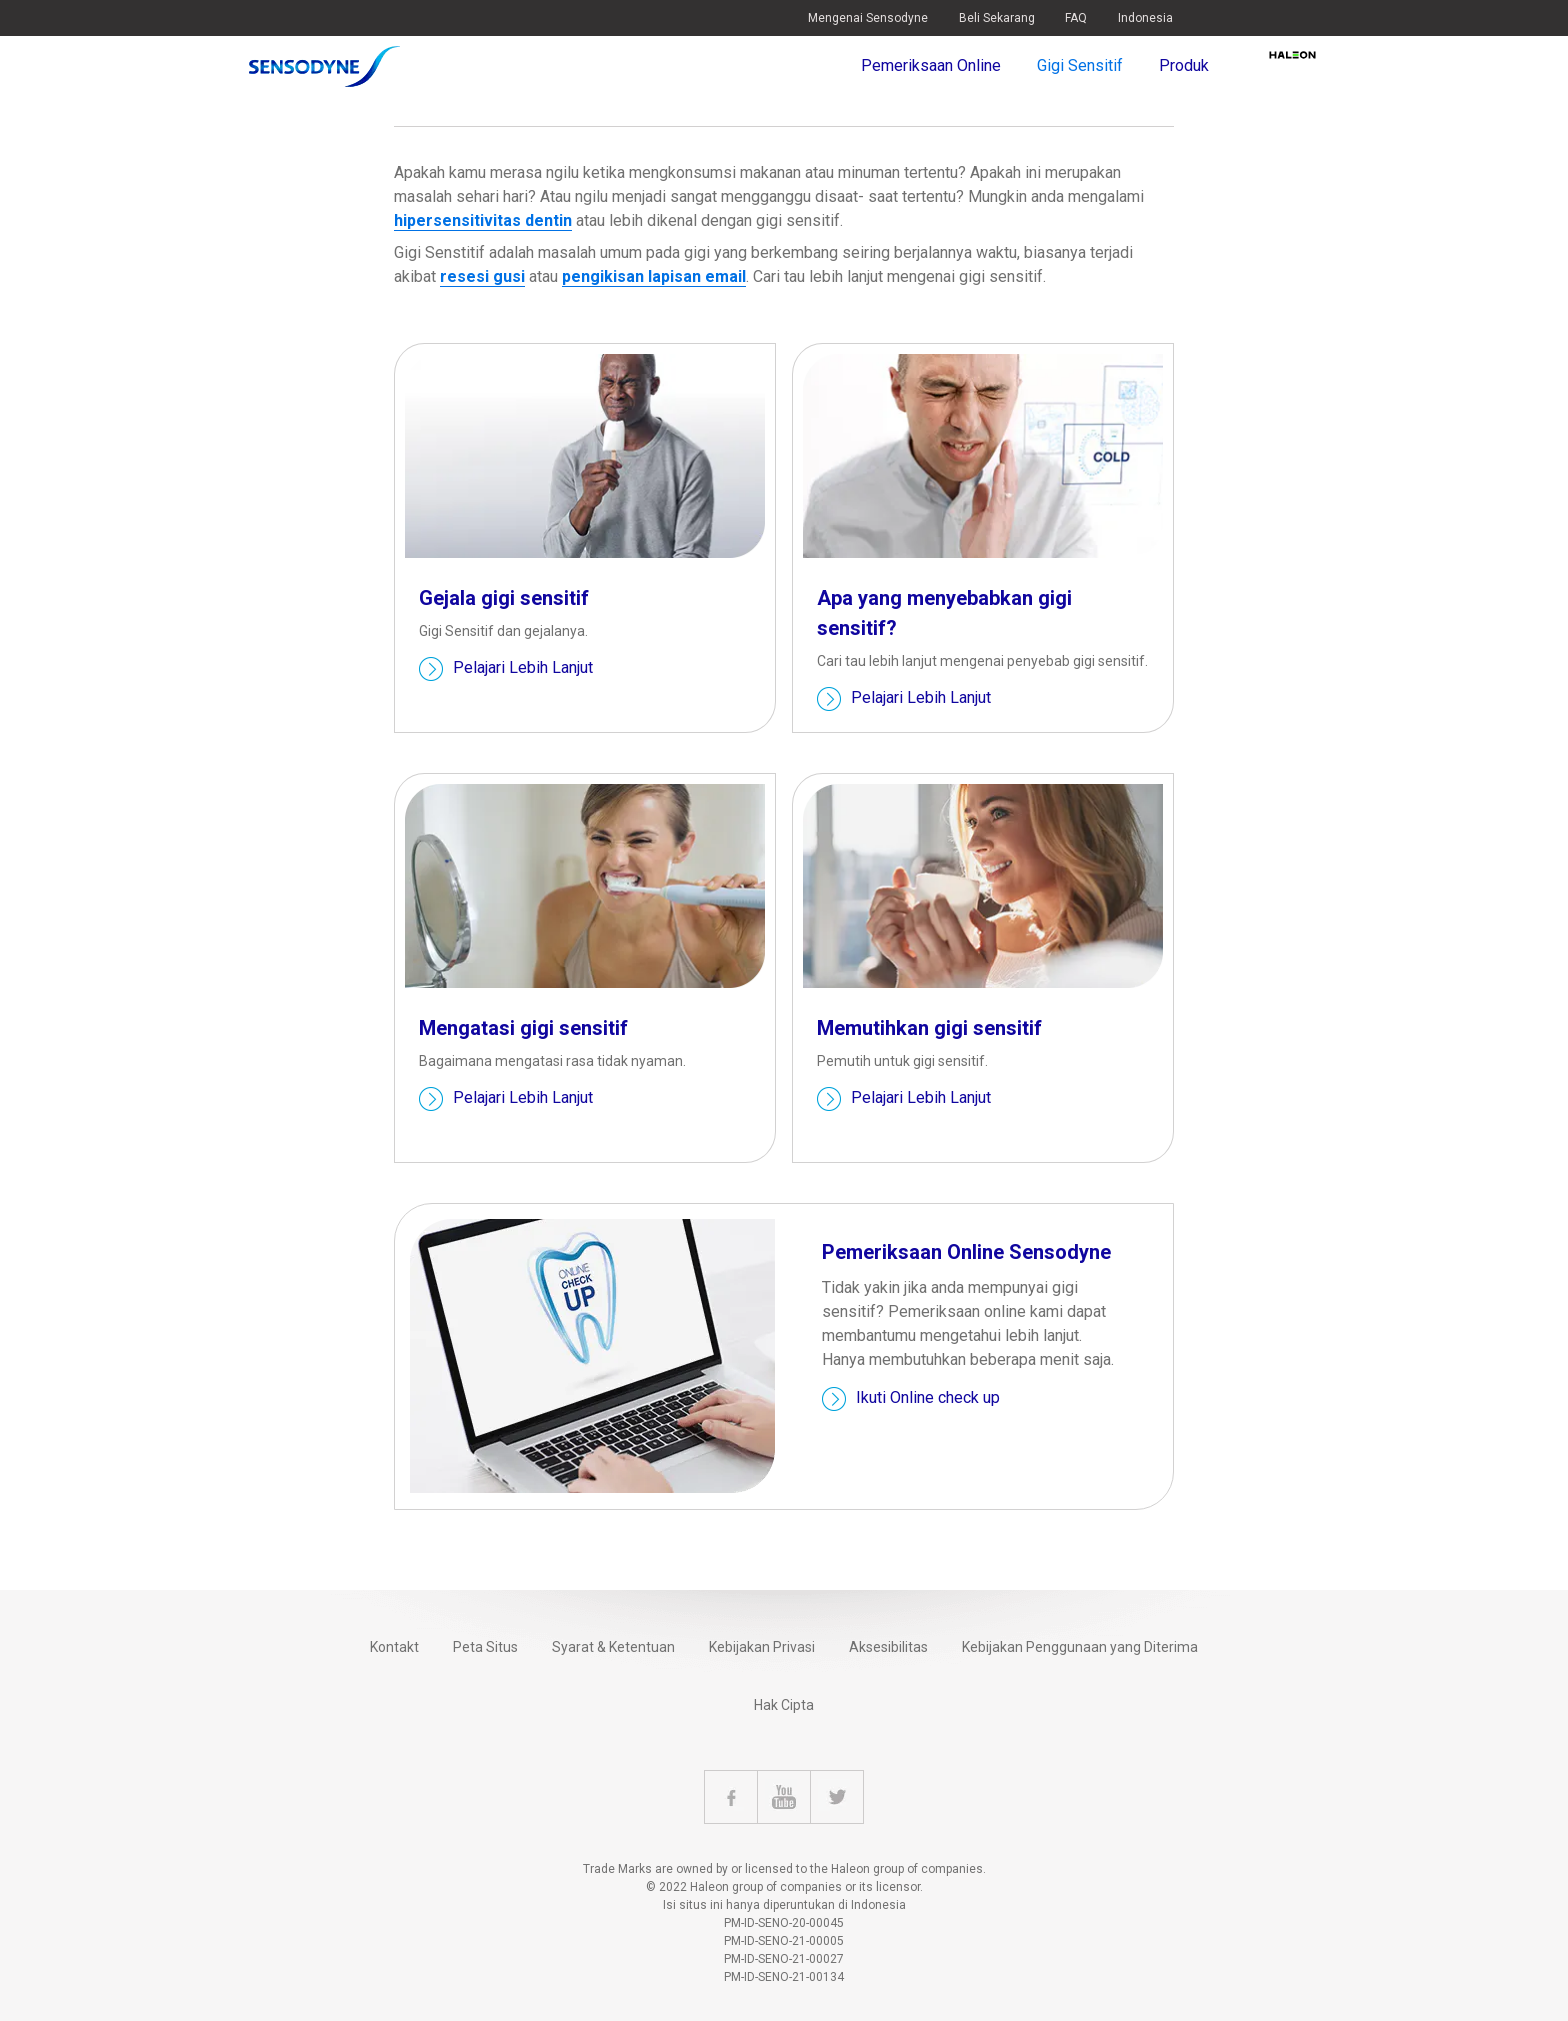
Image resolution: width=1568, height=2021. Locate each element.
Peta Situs (485, 1647)
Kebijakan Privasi (762, 1647)
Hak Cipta (784, 1705)
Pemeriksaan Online (931, 65)
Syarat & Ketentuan (613, 1647)
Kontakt (394, 1647)
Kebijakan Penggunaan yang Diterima (1080, 1647)
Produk (1184, 65)
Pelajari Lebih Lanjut (523, 668)
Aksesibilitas (888, 1647)
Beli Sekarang (997, 18)
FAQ (1076, 18)
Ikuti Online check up (928, 1398)
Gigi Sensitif (1080, 65)
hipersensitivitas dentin (483, 220)
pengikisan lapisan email (654, 276)
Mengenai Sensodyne (868, 18)
